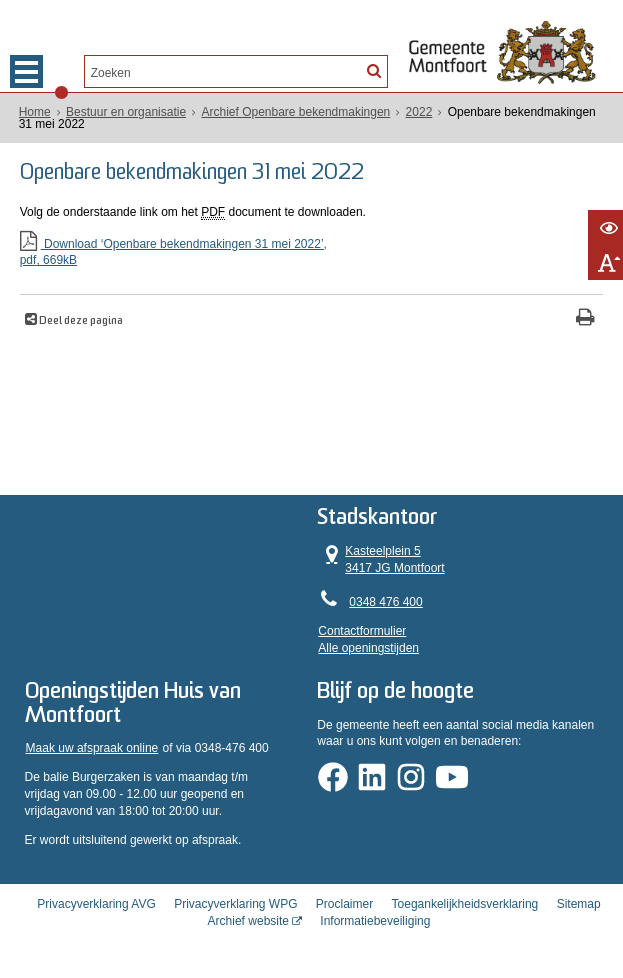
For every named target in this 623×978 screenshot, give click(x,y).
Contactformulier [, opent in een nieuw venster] (362, 631)
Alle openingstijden (368, 648)
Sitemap (579, 904)
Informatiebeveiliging (375, 921)
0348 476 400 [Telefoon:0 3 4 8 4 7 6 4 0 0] (385, 602)
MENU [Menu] (26, 71)
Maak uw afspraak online (92, 748)
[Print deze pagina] (585, 319)
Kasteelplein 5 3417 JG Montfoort (381, 559)
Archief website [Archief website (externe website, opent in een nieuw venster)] (248, 921)
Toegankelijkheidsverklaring (465, 904)
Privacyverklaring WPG (235, 904)
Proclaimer (344, 904)
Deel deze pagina (80, 321)
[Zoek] (374, 70)
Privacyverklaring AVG (96, 904)
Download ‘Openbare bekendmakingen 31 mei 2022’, (312, 253)
